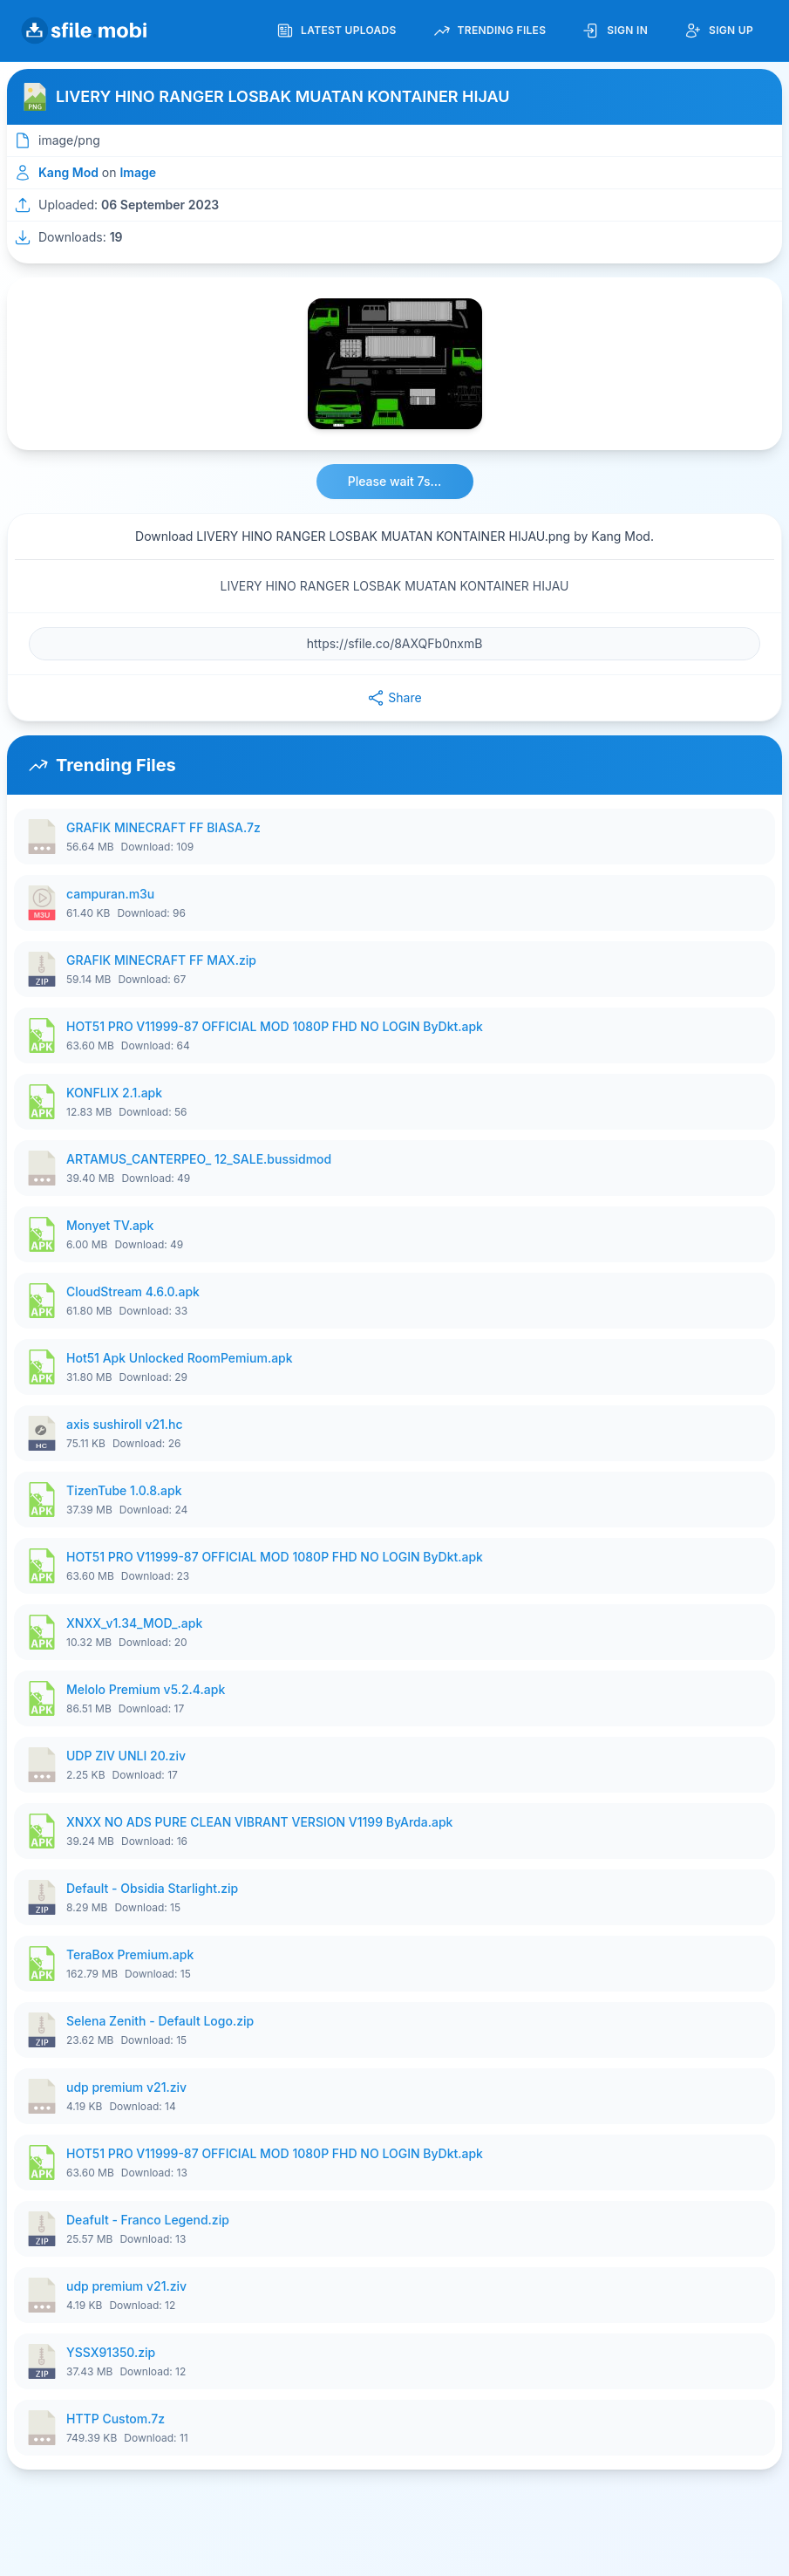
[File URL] (394, 643)
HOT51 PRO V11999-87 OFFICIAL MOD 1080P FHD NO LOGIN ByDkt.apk (274, 1026)
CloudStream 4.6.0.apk (133, 1291)
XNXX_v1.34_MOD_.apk (134, 1623)
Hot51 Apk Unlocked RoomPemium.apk (179, 1357)
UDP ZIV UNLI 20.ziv (126, 1755)
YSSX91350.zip (110, 2352)
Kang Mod (68, 172)
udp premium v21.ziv (126, 2087)
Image (137, 172)
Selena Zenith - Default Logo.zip (160, 2020)
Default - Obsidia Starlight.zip (152, 1888)
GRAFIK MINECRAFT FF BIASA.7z (163, 827)
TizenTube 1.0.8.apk (124, 1490)
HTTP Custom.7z (115, 2418)
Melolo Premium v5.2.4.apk (145, 1689)
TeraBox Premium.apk (130, 1954)
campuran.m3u (110, 893)
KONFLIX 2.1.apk (114, 1092)
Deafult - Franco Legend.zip (147, 2219)
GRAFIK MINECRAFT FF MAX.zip (161, 960)
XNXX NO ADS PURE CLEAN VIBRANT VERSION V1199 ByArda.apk (259, 1821)
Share (394, 698)
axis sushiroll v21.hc (124, 1424)
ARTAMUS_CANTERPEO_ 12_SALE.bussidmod (198, 1158)
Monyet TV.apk (109, 1225)
